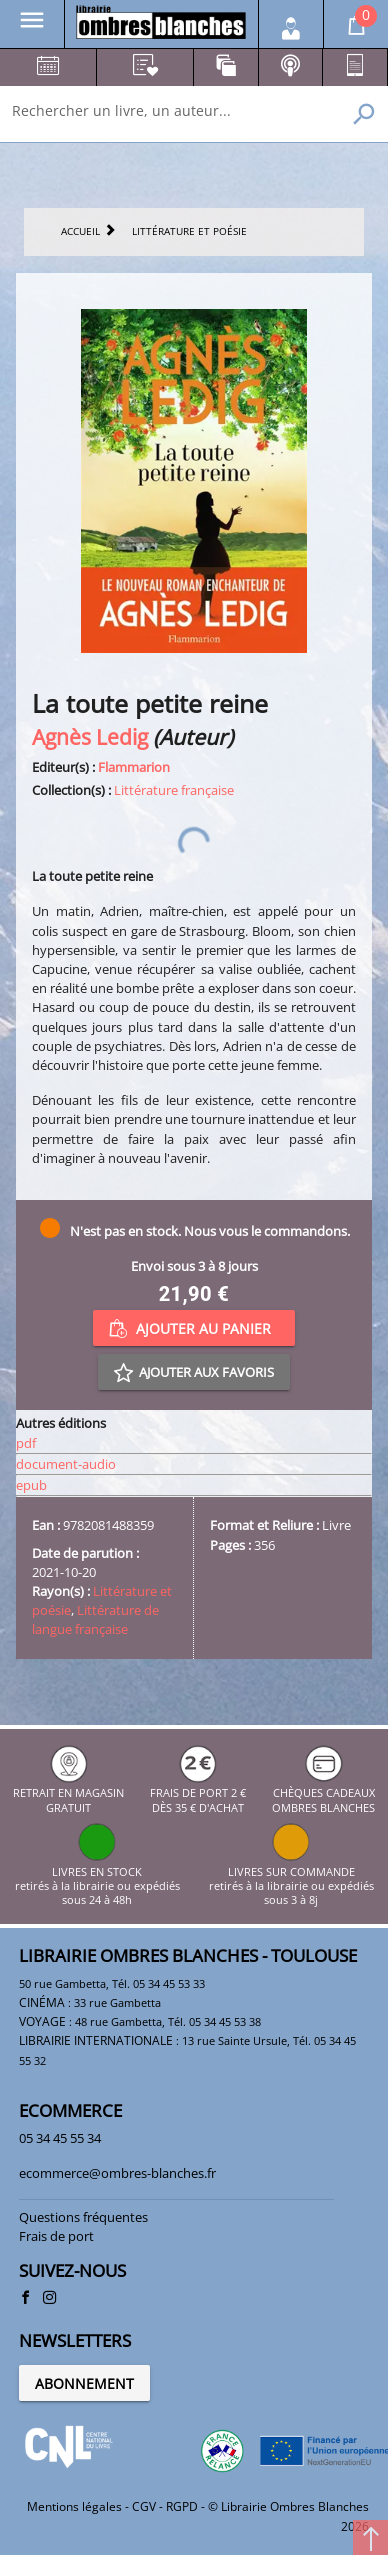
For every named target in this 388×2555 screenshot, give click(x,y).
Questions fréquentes (83, 2217)
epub (31, 1485)
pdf (26, 1443)
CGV (144, 2506)
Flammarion (134, 767)
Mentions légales (74, 2506)
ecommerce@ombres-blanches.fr (117, 2173)
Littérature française (174, 790)
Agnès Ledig (90, 736)
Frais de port (56, 2236)
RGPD (182, 2506)
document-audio (66, 1464)
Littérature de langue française (95, 1619)
